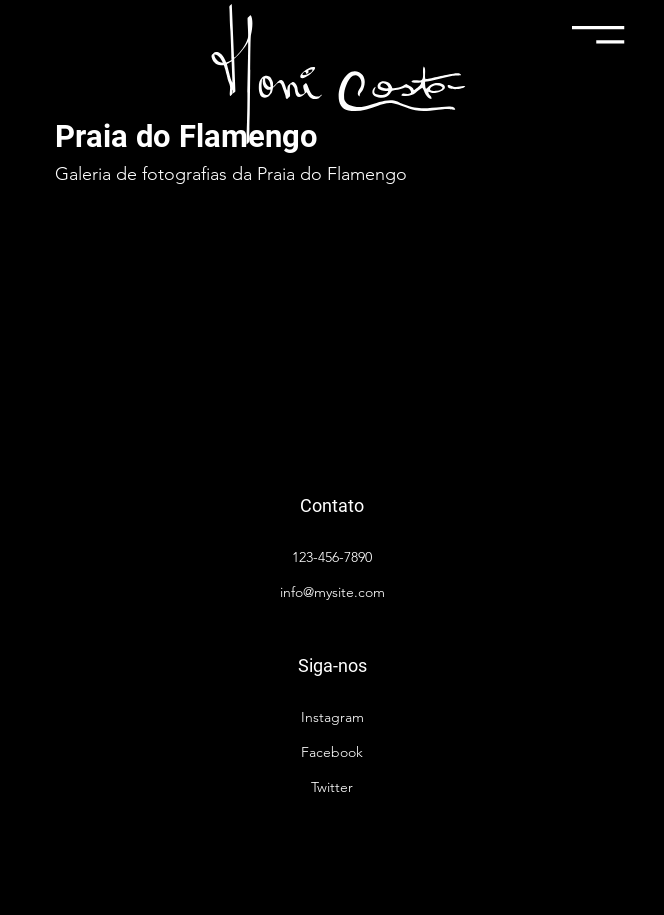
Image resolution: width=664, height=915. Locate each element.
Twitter (332, 787)
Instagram (332, 717)
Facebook (332, 752)
